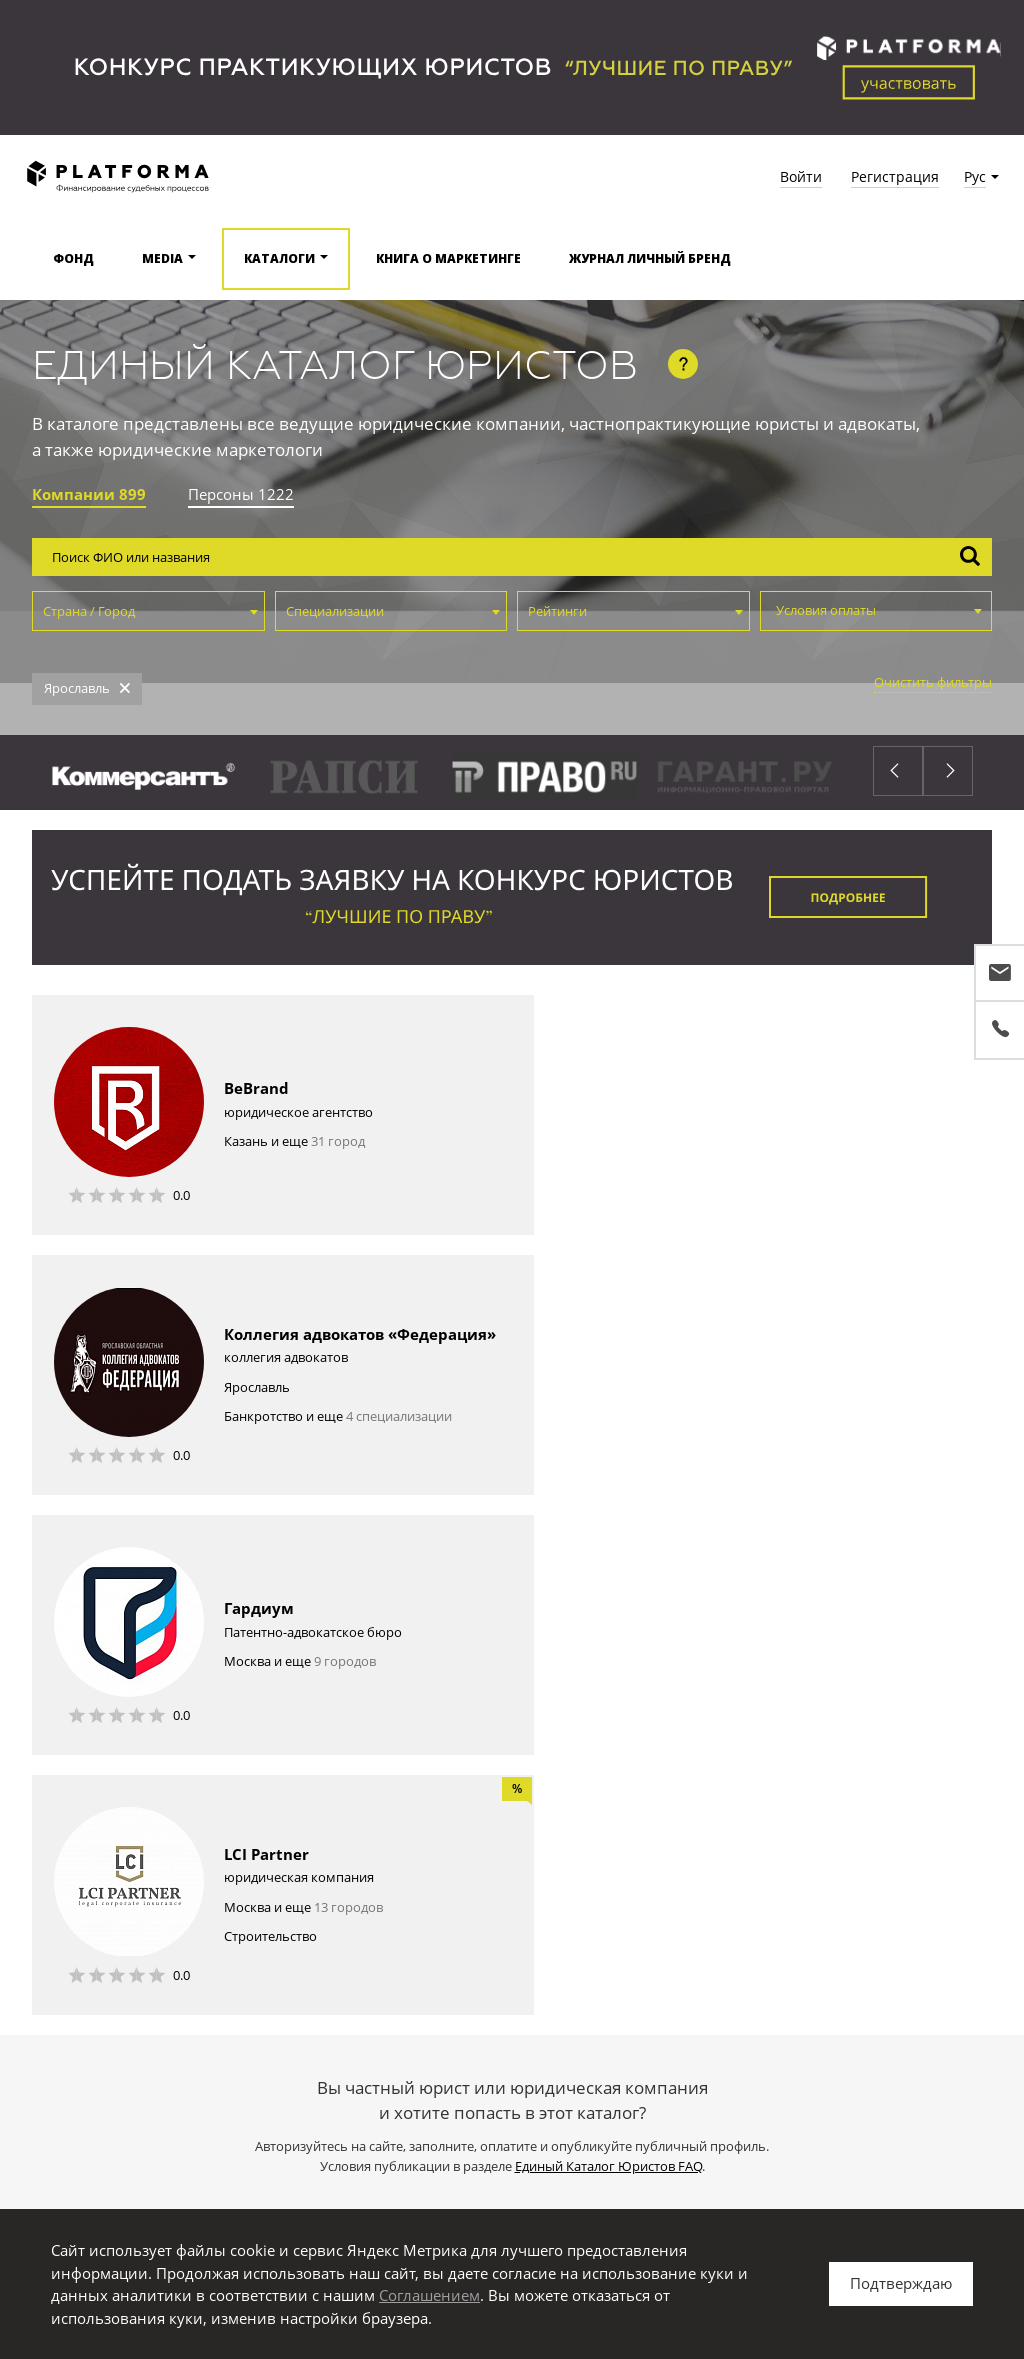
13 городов (838, 1399)
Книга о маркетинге (448, 258)
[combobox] (148, 611)
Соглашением (429, 2295)
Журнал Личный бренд (650, 258)
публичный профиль (577, 1816)
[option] (452, 778)
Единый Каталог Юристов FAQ (608, 1658)
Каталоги (279, 258)
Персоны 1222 (241, 494)
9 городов (345, 1413)
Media (162, 258)
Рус (975, 176)
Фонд (73, 258)
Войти (801, 176)
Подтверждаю (901, 2283)
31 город (338, 1153)
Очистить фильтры (933, 682)
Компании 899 (89, 494)
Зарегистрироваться (512, 1728)
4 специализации (889, 1179)
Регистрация (895, 176)
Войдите (404, 1816)
